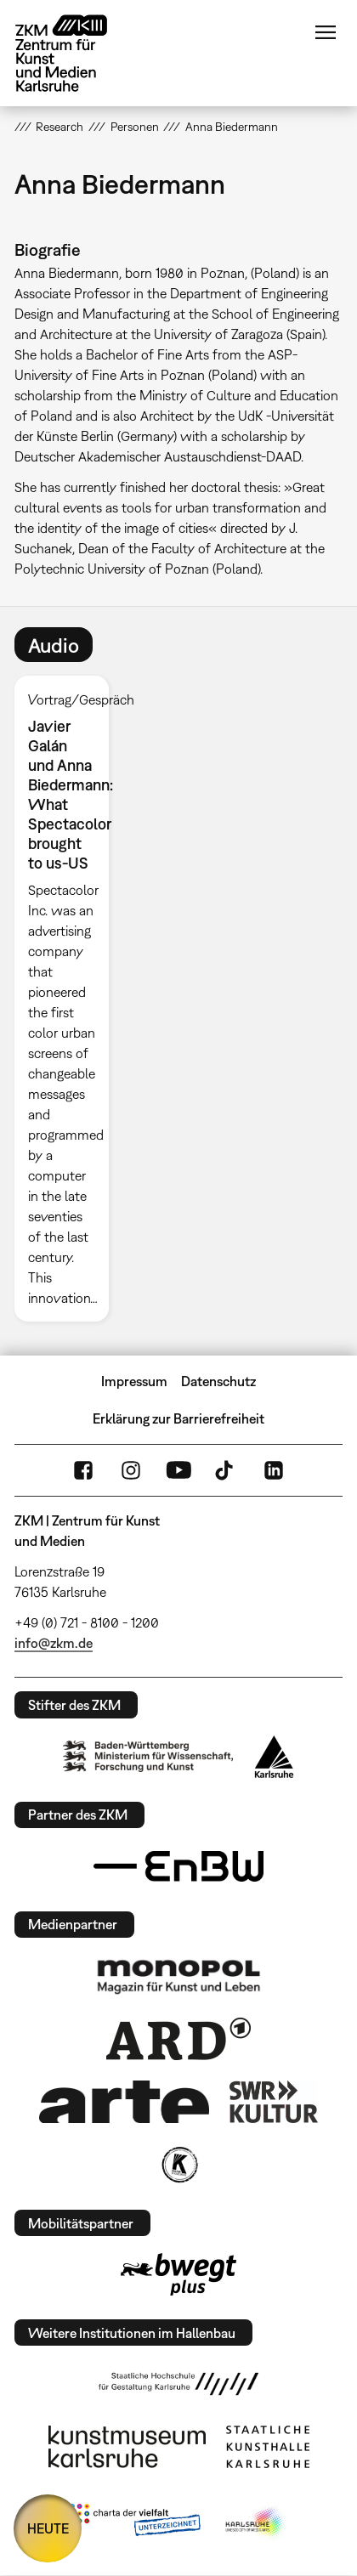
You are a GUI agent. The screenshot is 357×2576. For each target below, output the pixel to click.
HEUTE (48, 2528)
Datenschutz (218, 1381)
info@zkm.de (53, 1642)
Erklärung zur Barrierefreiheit (178, 1418)
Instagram (131, 1470)
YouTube (179, 1470)
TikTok (226, 1470)
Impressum (134, 1381)
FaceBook (83, 1470)
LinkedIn (274, 1470)
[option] (68, 999)
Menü (326, 32)
